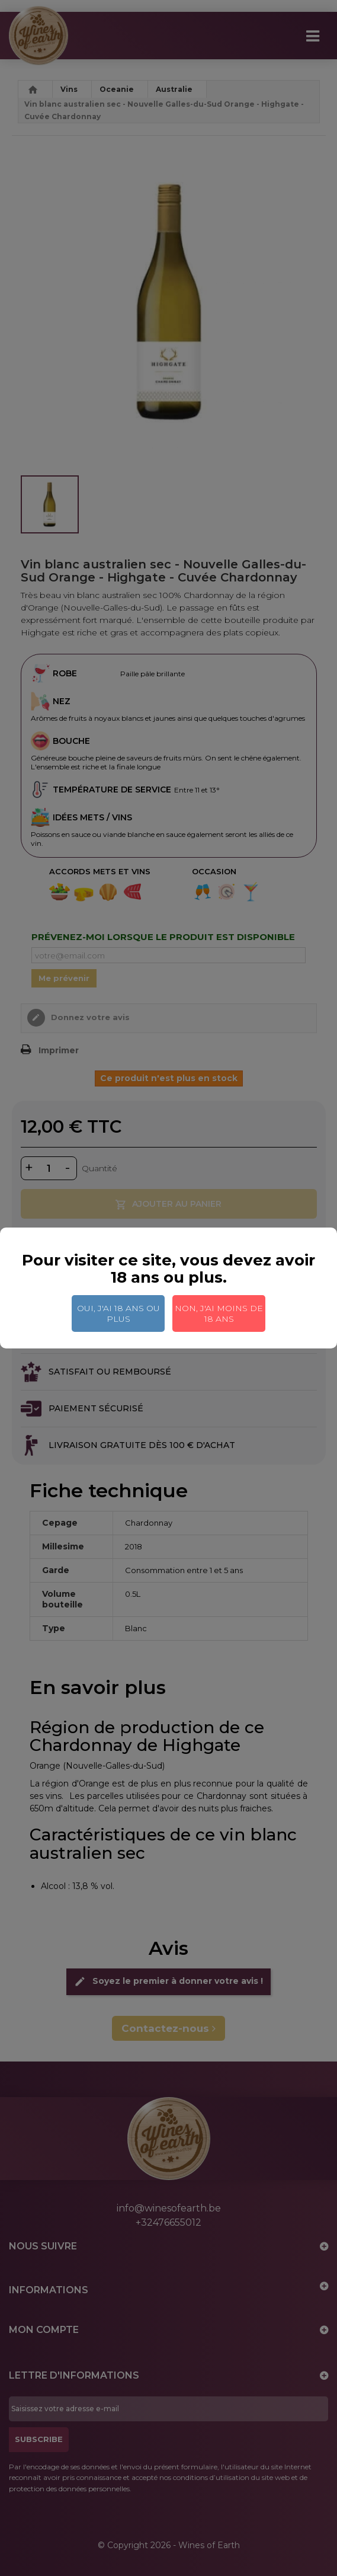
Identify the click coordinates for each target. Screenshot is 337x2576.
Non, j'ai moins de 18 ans (219, 1313)
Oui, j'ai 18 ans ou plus (118, 1313)
